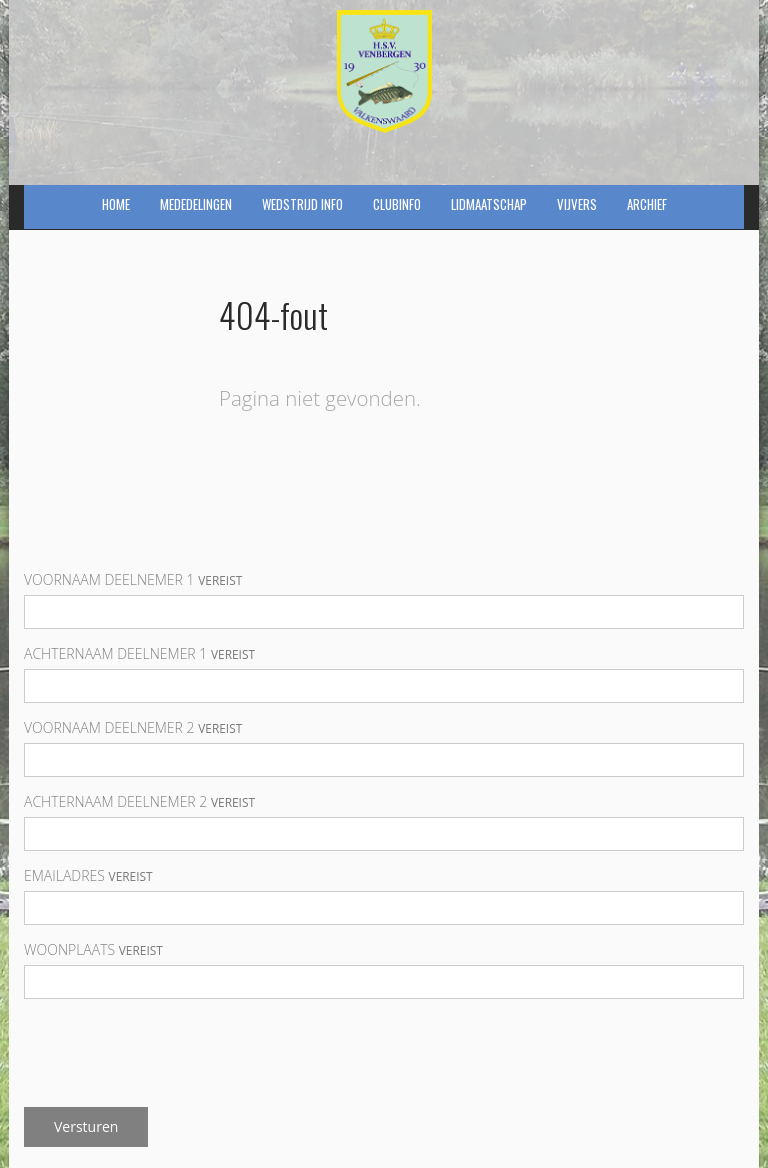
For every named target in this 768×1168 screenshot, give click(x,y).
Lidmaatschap (489, 204)
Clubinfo (397, 204)
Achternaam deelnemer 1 (139, 653)
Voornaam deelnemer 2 (133, 727)
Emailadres (88, 875)
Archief (647, 204)
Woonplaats (93, 949)
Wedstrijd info (302, 204)
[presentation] (176, 1053)
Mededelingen (196, 204)
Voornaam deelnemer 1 (133, 579)
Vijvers (577, 204)
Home (116, 204)
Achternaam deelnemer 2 (139, 801)
